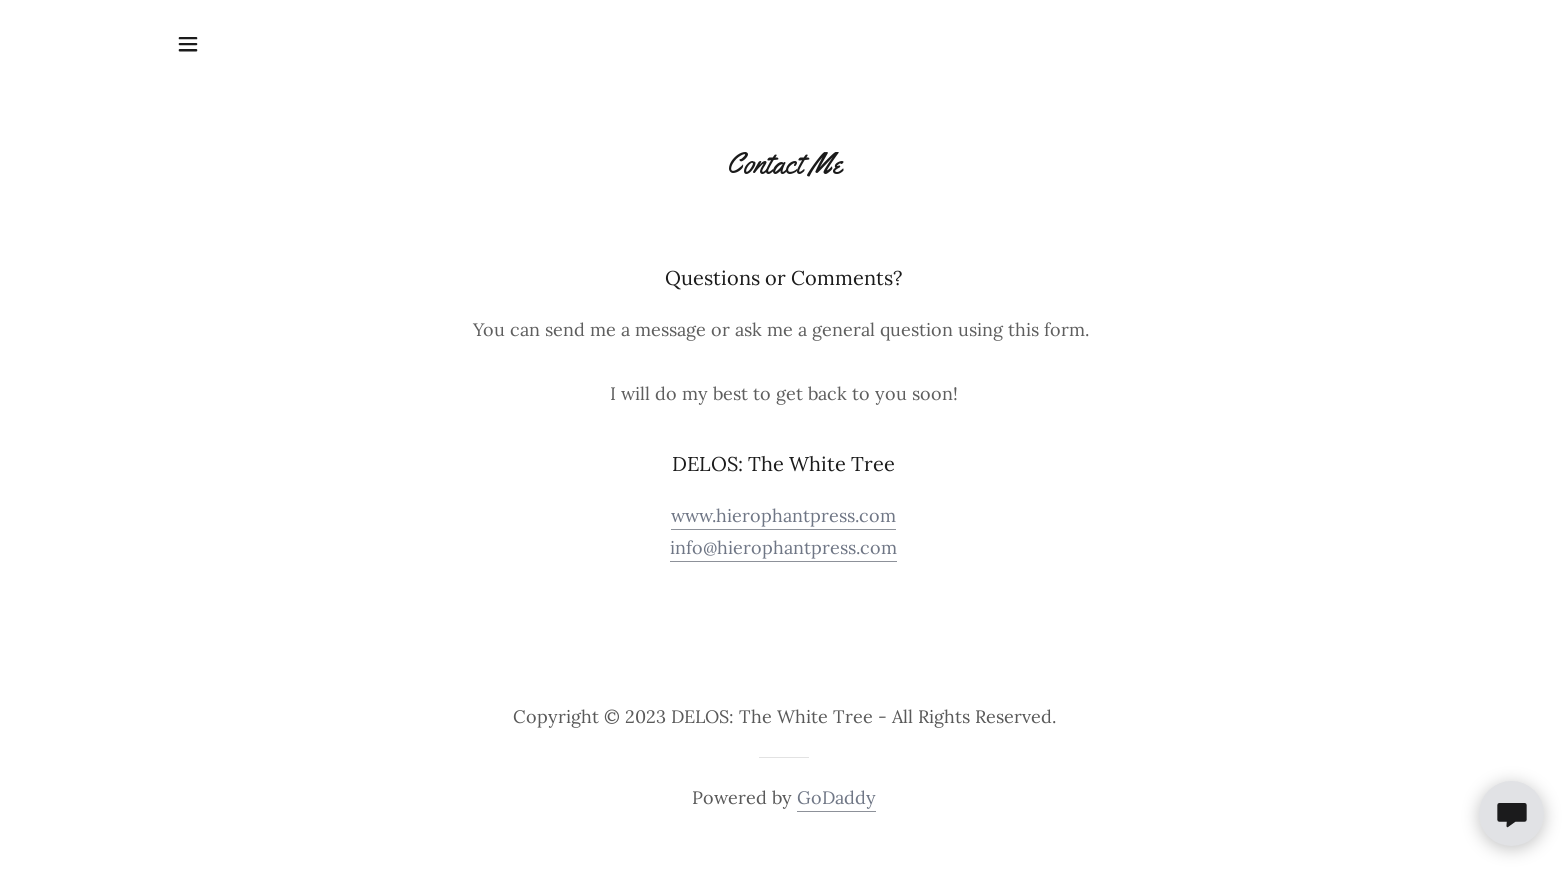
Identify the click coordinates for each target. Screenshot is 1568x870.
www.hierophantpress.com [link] (783, 515)
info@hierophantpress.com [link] (783, 547)
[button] (188, 44)
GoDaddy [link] (836, 797)
